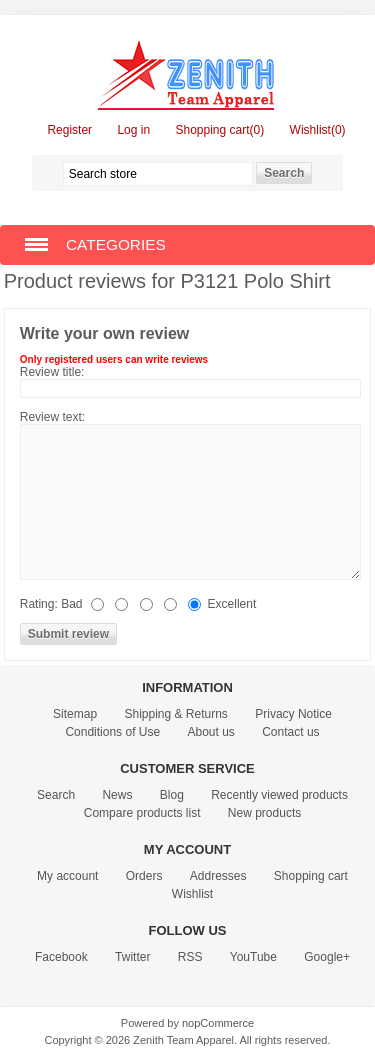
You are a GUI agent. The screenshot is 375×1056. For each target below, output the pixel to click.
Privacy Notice (293, 714)
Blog (172, 795)
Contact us (290, 732)
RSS (190, 957)
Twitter (132, 957)
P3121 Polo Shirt (255, 281)
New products (264, 813)
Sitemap (75, 714)
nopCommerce (218, 1023)
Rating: (39, 604)
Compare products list (142, 813)
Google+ (327, 957)
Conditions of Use (112, 732)
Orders (144, 876)
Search (56, 795)
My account (67, 876)
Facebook (61, 957)
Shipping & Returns (175, 714)
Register (69, 130)
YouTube (253, 957)
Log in (133, 130)
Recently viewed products (279, 795)
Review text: (52, 417)
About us (210, 732)
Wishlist (192, 894)
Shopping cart (311, 876)
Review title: (52, 372)
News (117, 795)
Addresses (218, 876)
